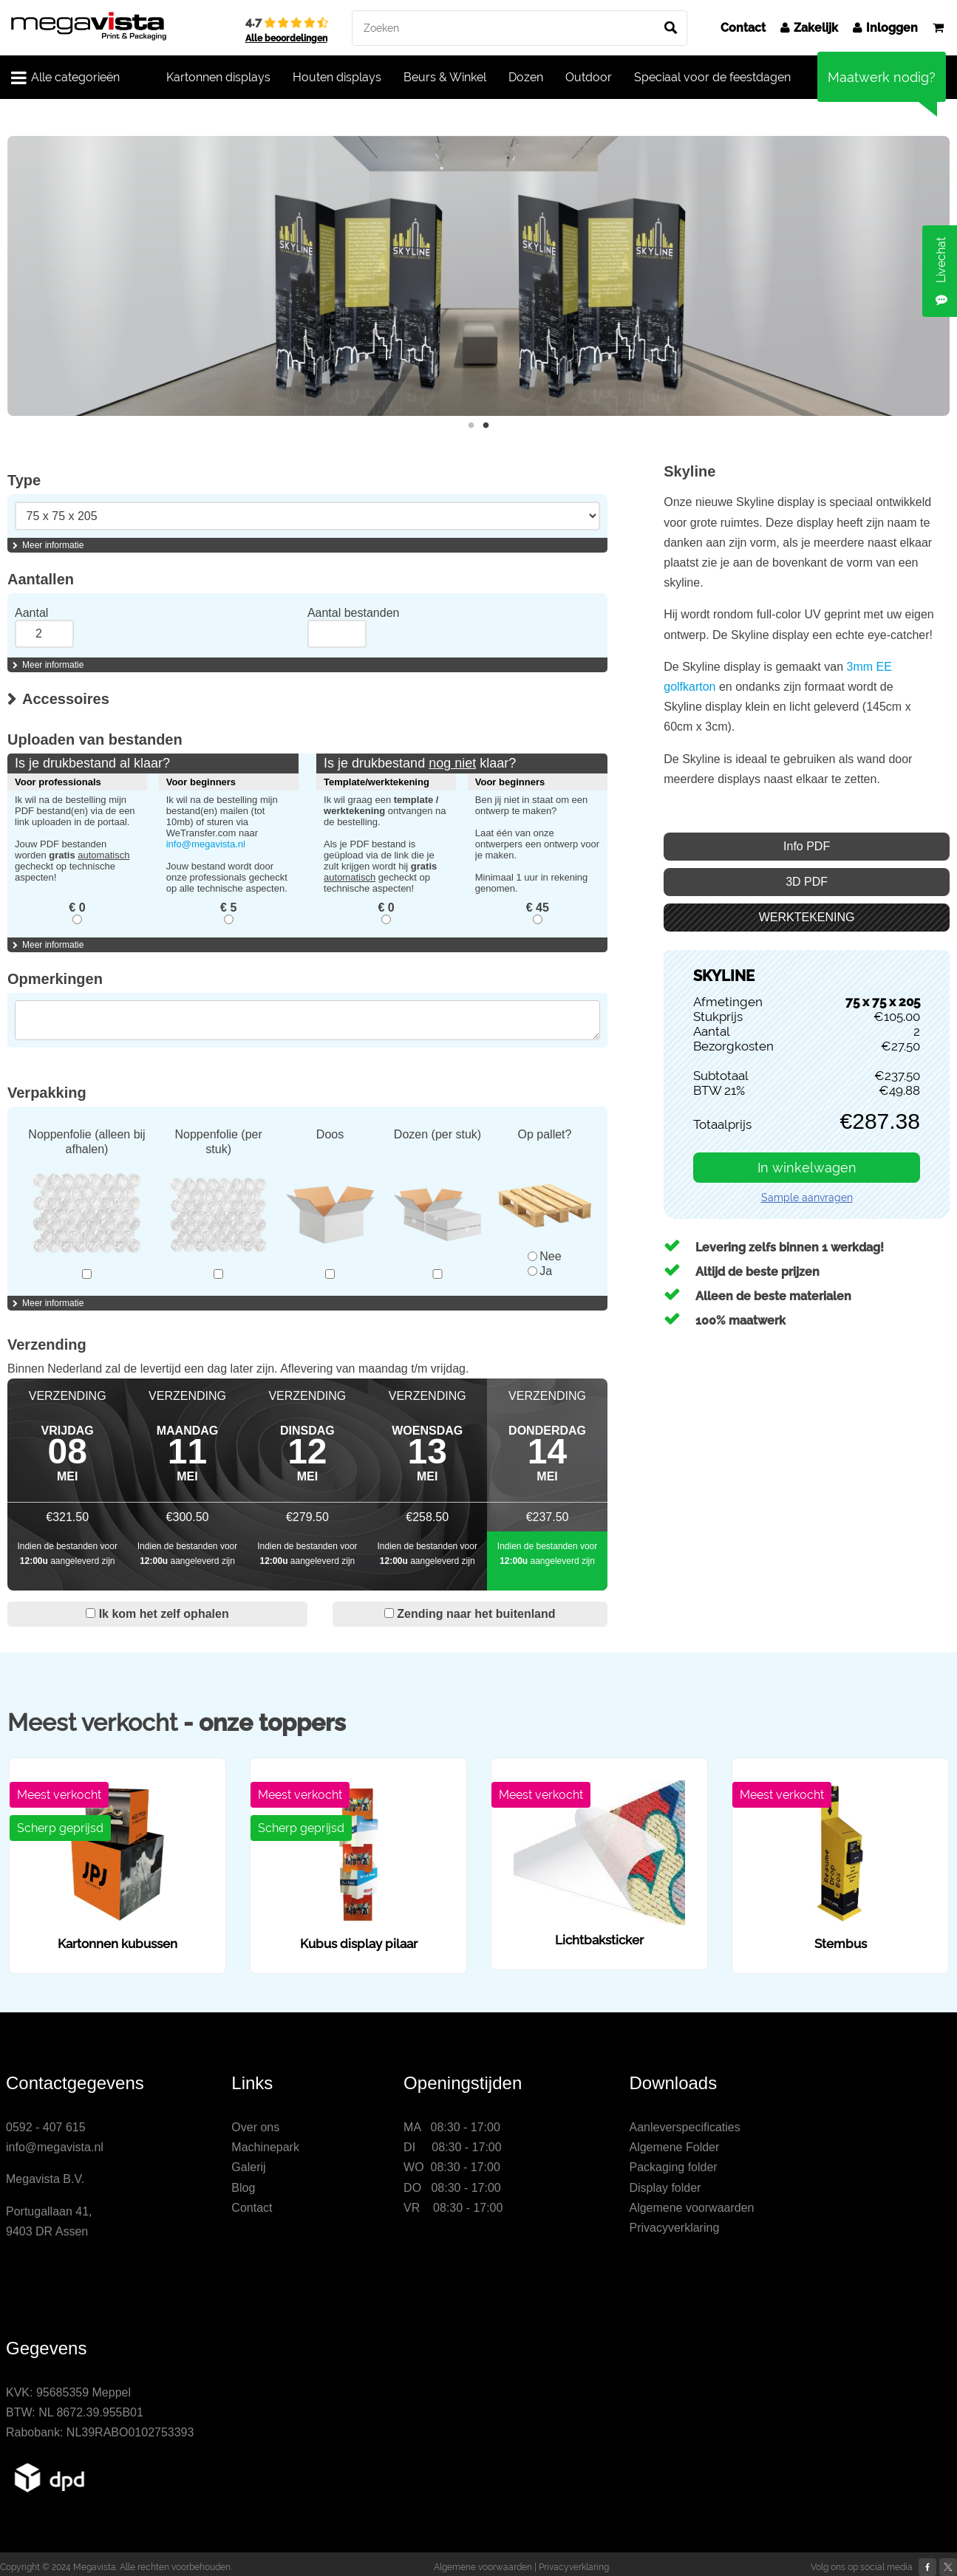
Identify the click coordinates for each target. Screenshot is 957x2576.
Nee (544, 1256)
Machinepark (265, 2147)
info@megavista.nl (205, 844)
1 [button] (471, 425)
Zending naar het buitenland (470, 1614)
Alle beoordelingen (286, 38)
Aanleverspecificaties (684, 2127)
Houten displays (337, 77)
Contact (743, 28)
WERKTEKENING (807, 917)
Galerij (248, 2167)
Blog (243, 2188)
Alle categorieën (65, 77)
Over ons (255, 2127)
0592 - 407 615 (46, 2127)
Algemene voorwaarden (691, 2207)
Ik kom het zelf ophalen (157, 1614)
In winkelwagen (806, 1167)
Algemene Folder (674, 2147)
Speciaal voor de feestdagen (712, 77)
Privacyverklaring (674, 2227)
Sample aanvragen (807, 1197)
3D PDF (807, 881)
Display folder (665, 2188)
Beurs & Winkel (444, 77)
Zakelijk (809, 28)
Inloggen (885, 28)
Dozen (525, 77)
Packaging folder (673, 2167)
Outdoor (588, 77)
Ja (540, 1271)
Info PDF (806, 846)
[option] (478, 276)
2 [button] (486, 425)
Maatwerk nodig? (882, 77)
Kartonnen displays (218, 77)
